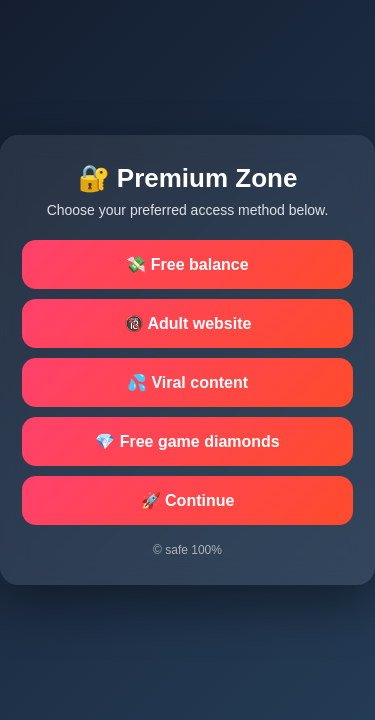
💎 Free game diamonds (187, 441)
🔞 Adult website (188, 323)
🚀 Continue (188, 500)
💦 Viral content (187, 382)
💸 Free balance (187, 264)
